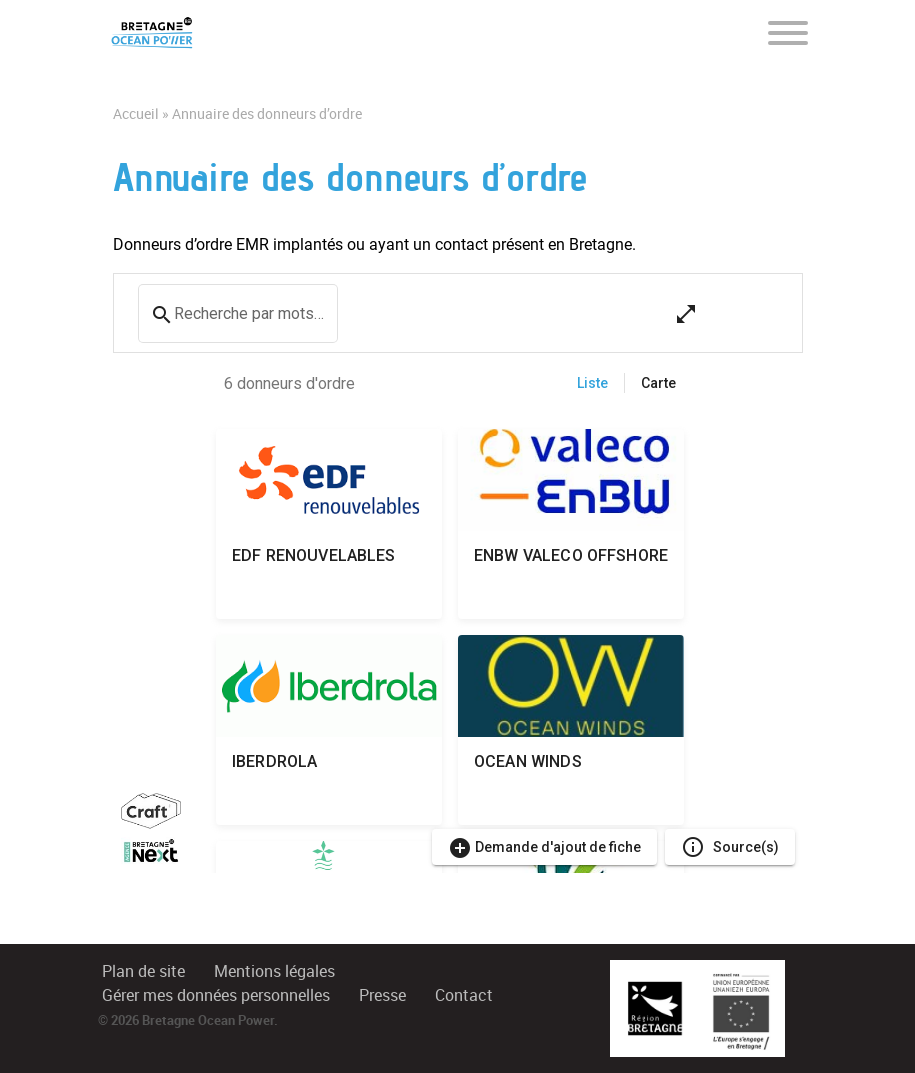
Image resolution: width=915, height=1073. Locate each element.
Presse (382, 995)
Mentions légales (274, 971)
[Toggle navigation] (788, 32)
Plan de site (143, 971)
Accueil (136, 114)
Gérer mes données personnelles (216, 995)
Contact (464, 995)
